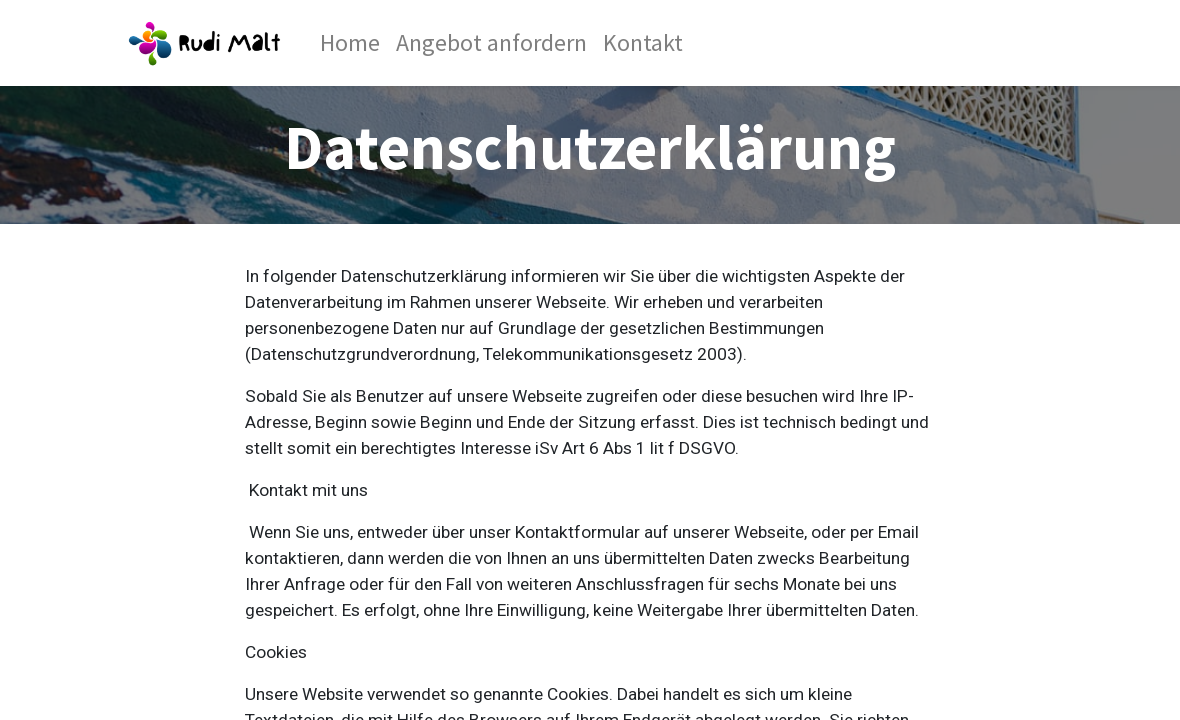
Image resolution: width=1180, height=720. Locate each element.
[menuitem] (350, 43)
